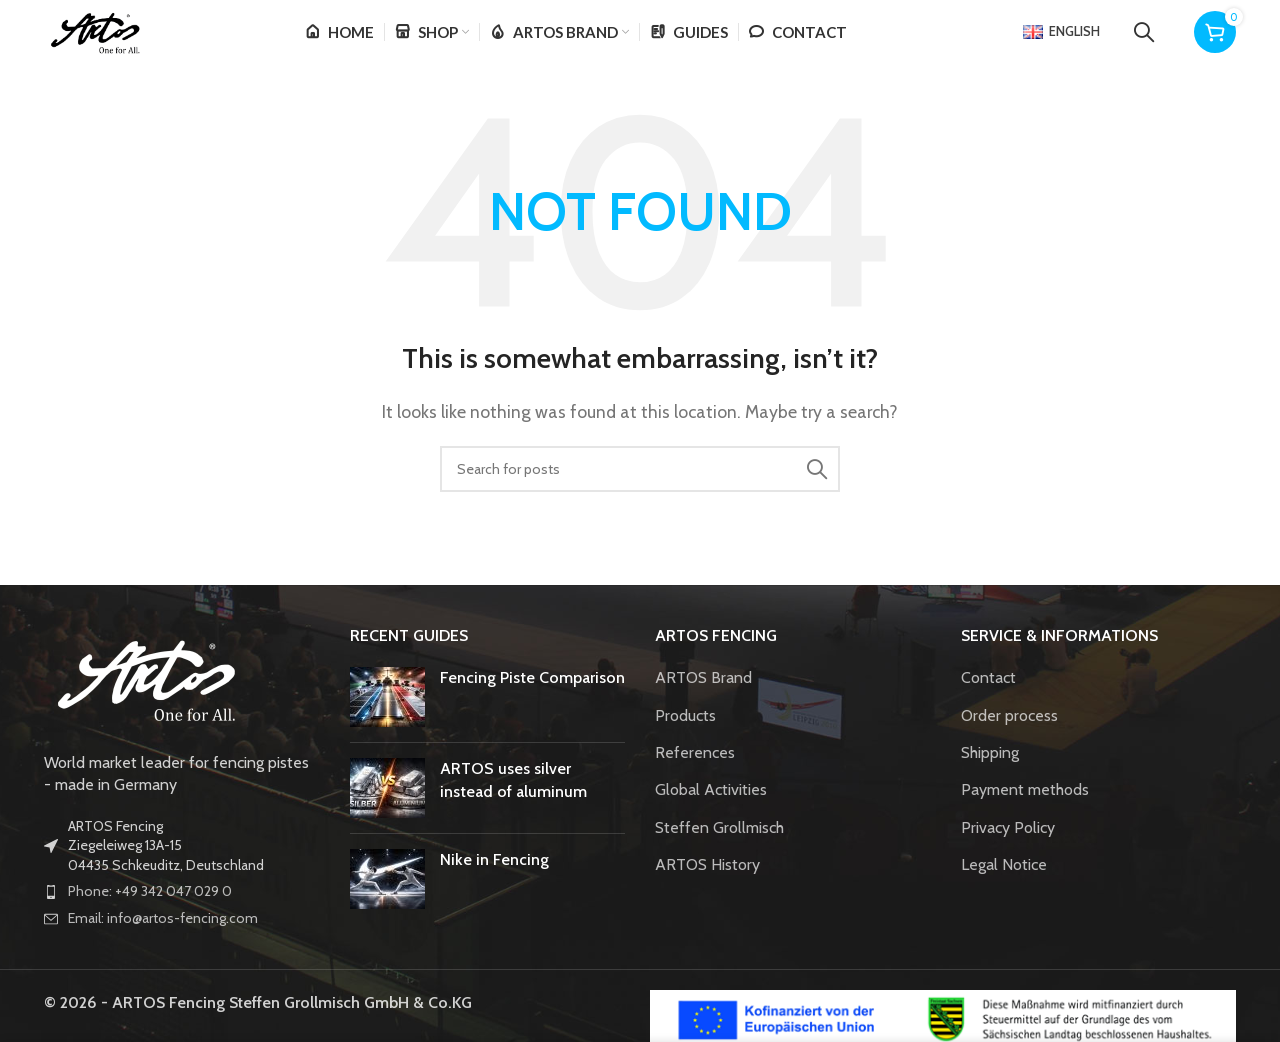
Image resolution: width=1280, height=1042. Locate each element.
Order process (1009, 741)
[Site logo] (118, 43)
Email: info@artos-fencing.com (163, 944)
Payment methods (1025, 816)
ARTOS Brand (703, 703)
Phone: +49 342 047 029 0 (150, 918)
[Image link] (144, 702)
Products (685, 741)
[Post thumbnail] (387, 723)
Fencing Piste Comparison (532, 703)
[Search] (1144, 45)
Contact (988, 703)
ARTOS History (707, 890)
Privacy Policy (1008, 853)
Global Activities (711, 816)
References (695, 778)
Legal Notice (1004, 890)
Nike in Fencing (494, 885)
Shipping (990, 778)
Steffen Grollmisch (719, 853)
